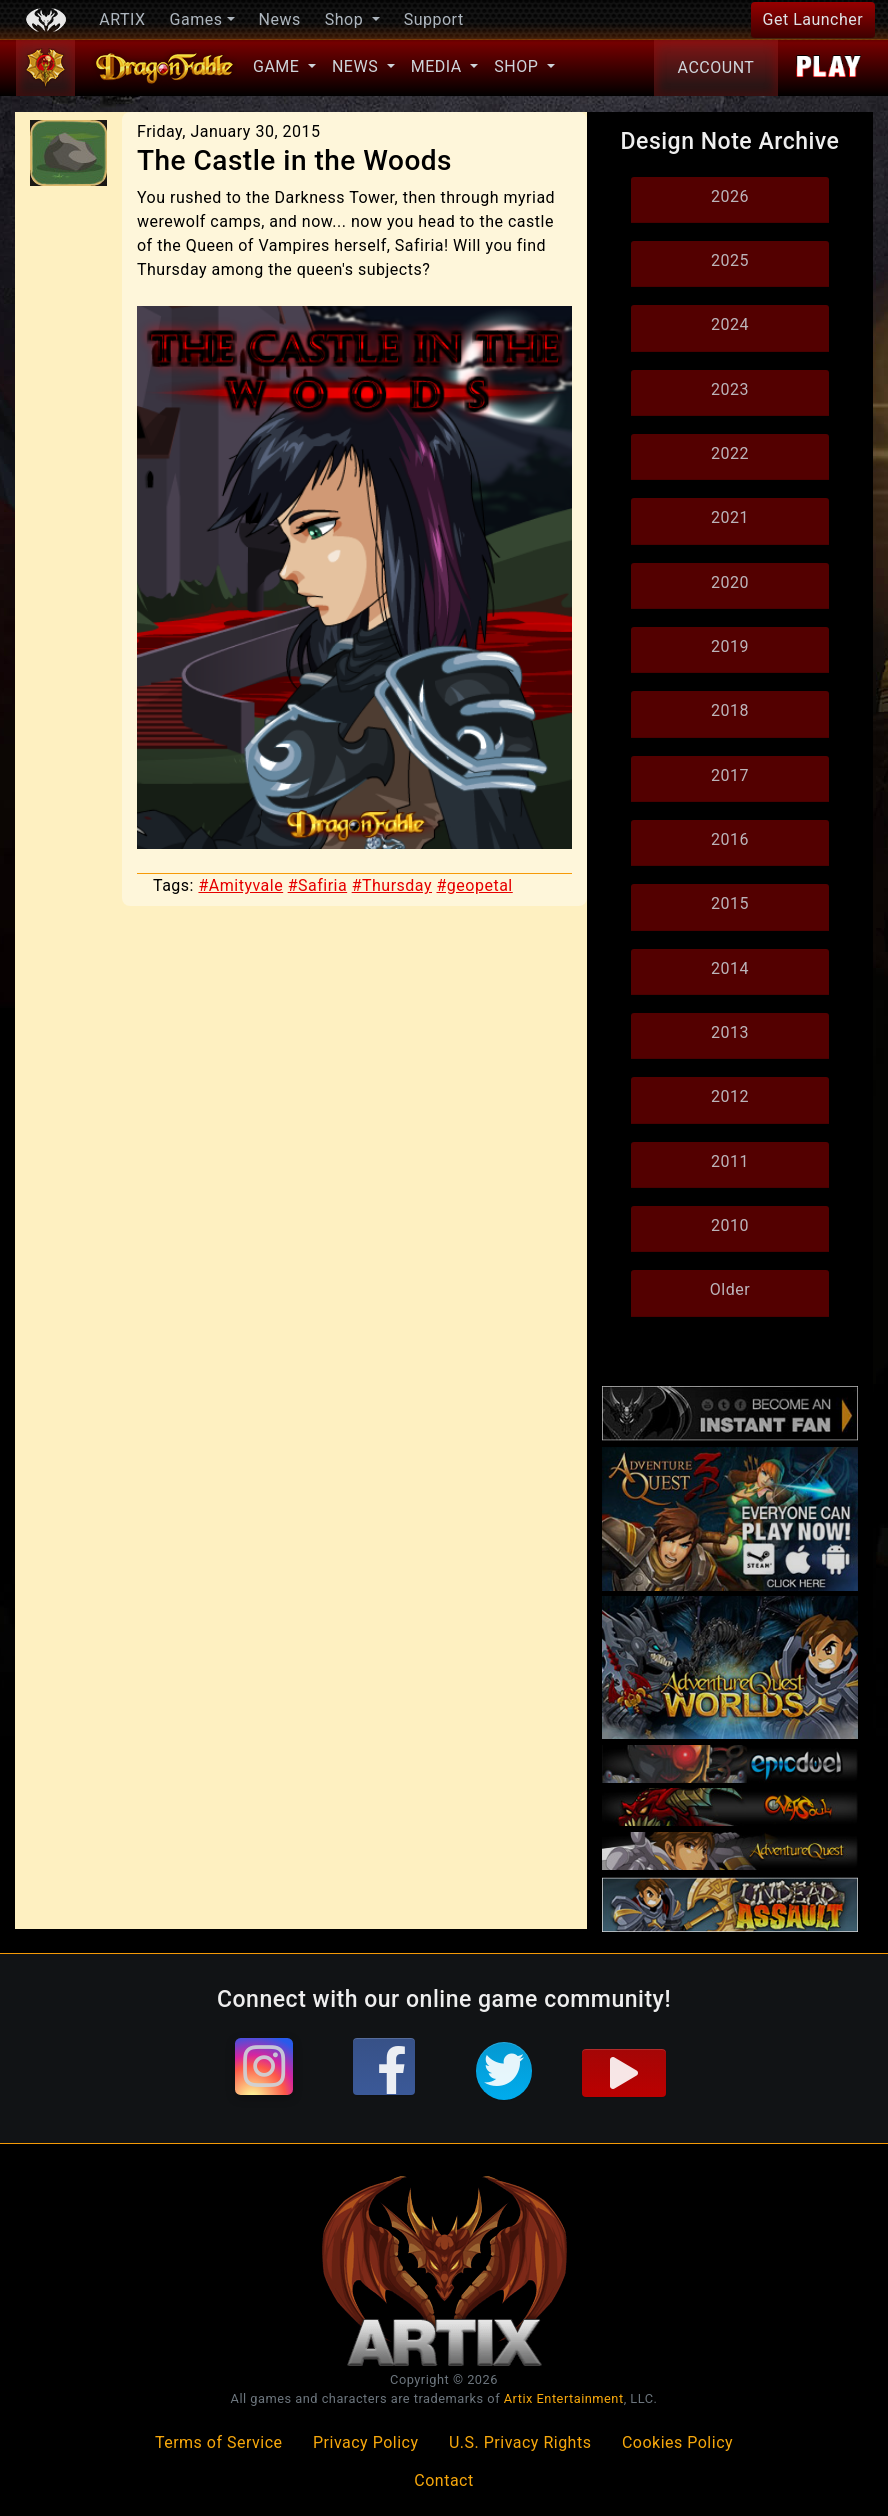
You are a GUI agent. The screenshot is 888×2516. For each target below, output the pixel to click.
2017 (730, 775)
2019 (730, 646)
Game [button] (278, 66)
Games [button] (196, 19)
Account (716, 67)
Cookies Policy (677, 2442)
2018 (730, 710)
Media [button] (438, 66)
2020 (730, 582)
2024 (730, 324)
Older (730, 1289)
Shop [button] (346, 19)
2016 (730, 839)
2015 (730, 903)
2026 (730, 196)
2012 (730, 1096)
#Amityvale (240, 885)
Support (434, 19)
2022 (730, 453)
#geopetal (475, 885)
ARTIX (122, 19)
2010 (730, 1225)
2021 (730, 517)
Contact (443, 2480)
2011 (730, 1161)
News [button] (357, 66)
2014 (730, 968)
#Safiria (318, 885)
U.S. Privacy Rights (520, 2442)
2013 (730, 1032)
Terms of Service (219, 2442)
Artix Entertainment (564, 2398)
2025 (730, 260)
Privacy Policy (366, 2442)
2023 (730, 389)
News (280, 19)
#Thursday (392, 885)
